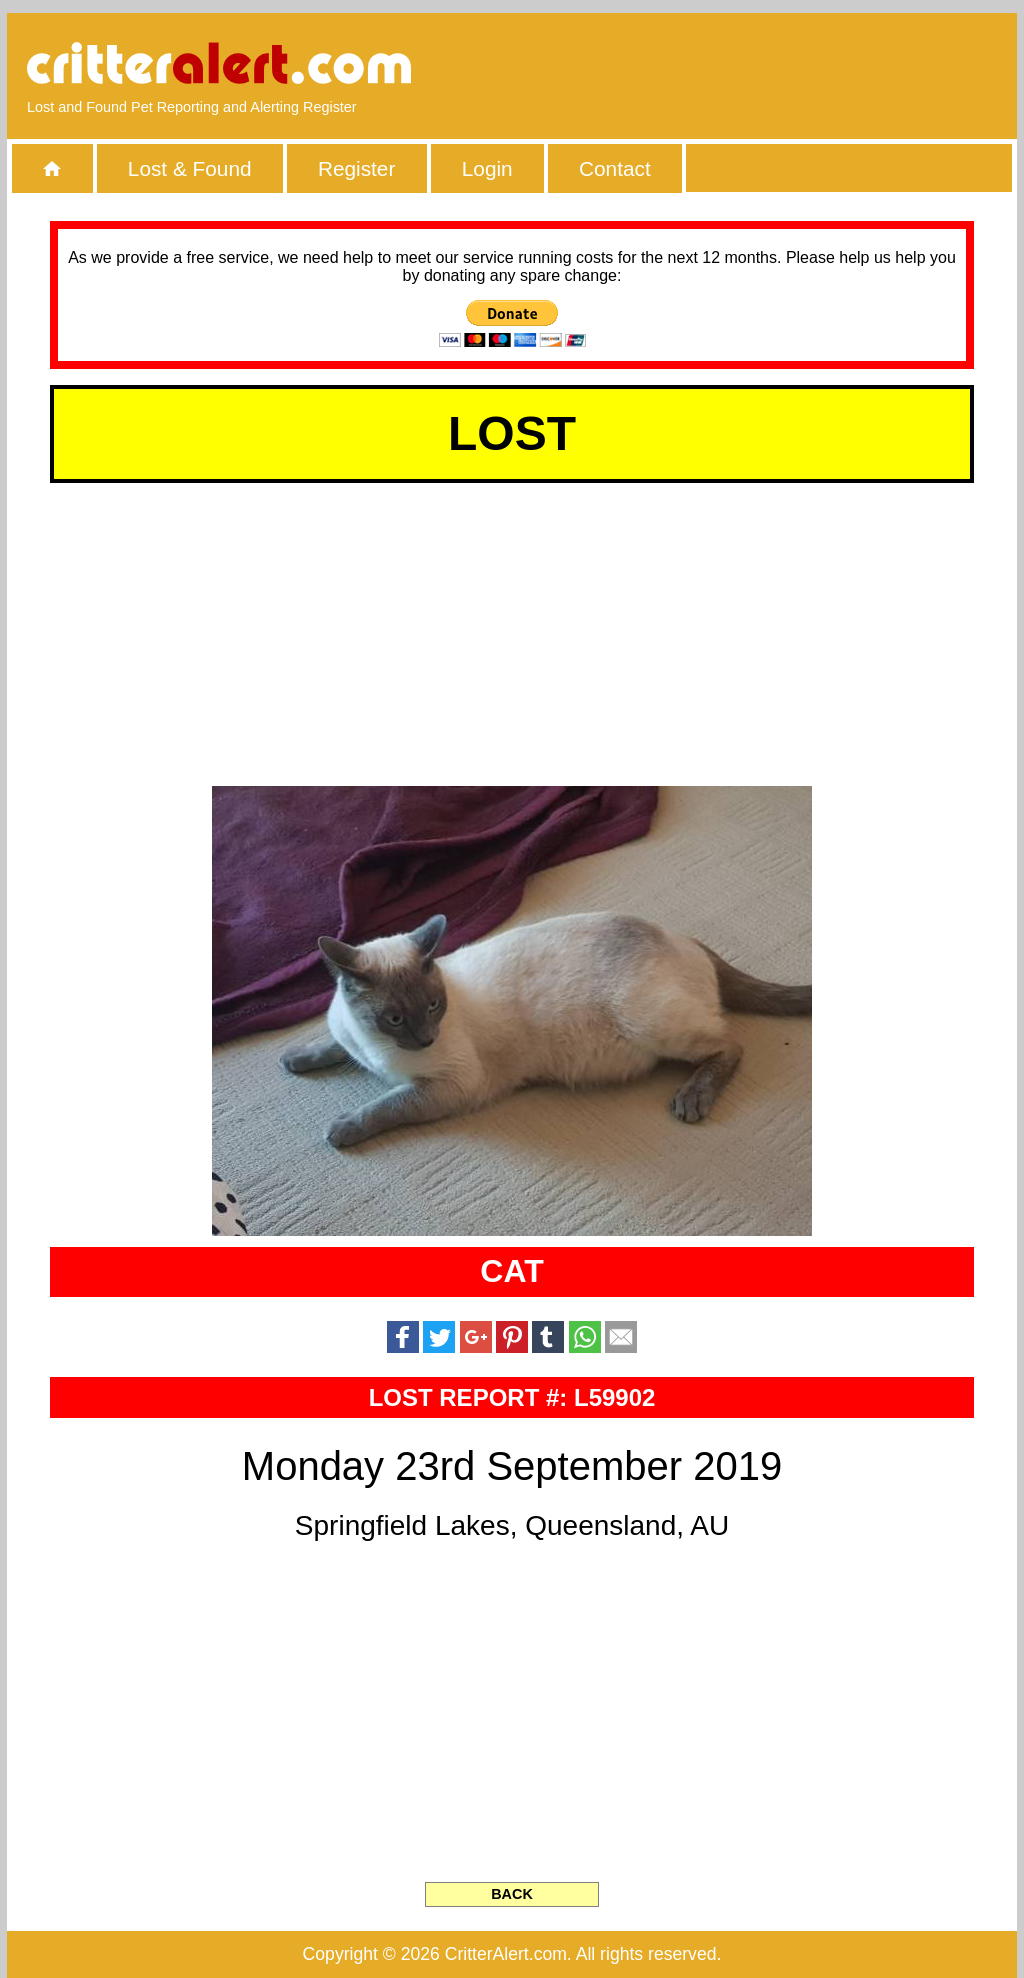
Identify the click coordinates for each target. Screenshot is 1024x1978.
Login (487, 168)
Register (356, 168)
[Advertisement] (767, 65)
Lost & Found (190, 168)
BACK (512, 1894)
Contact (615, 168)
